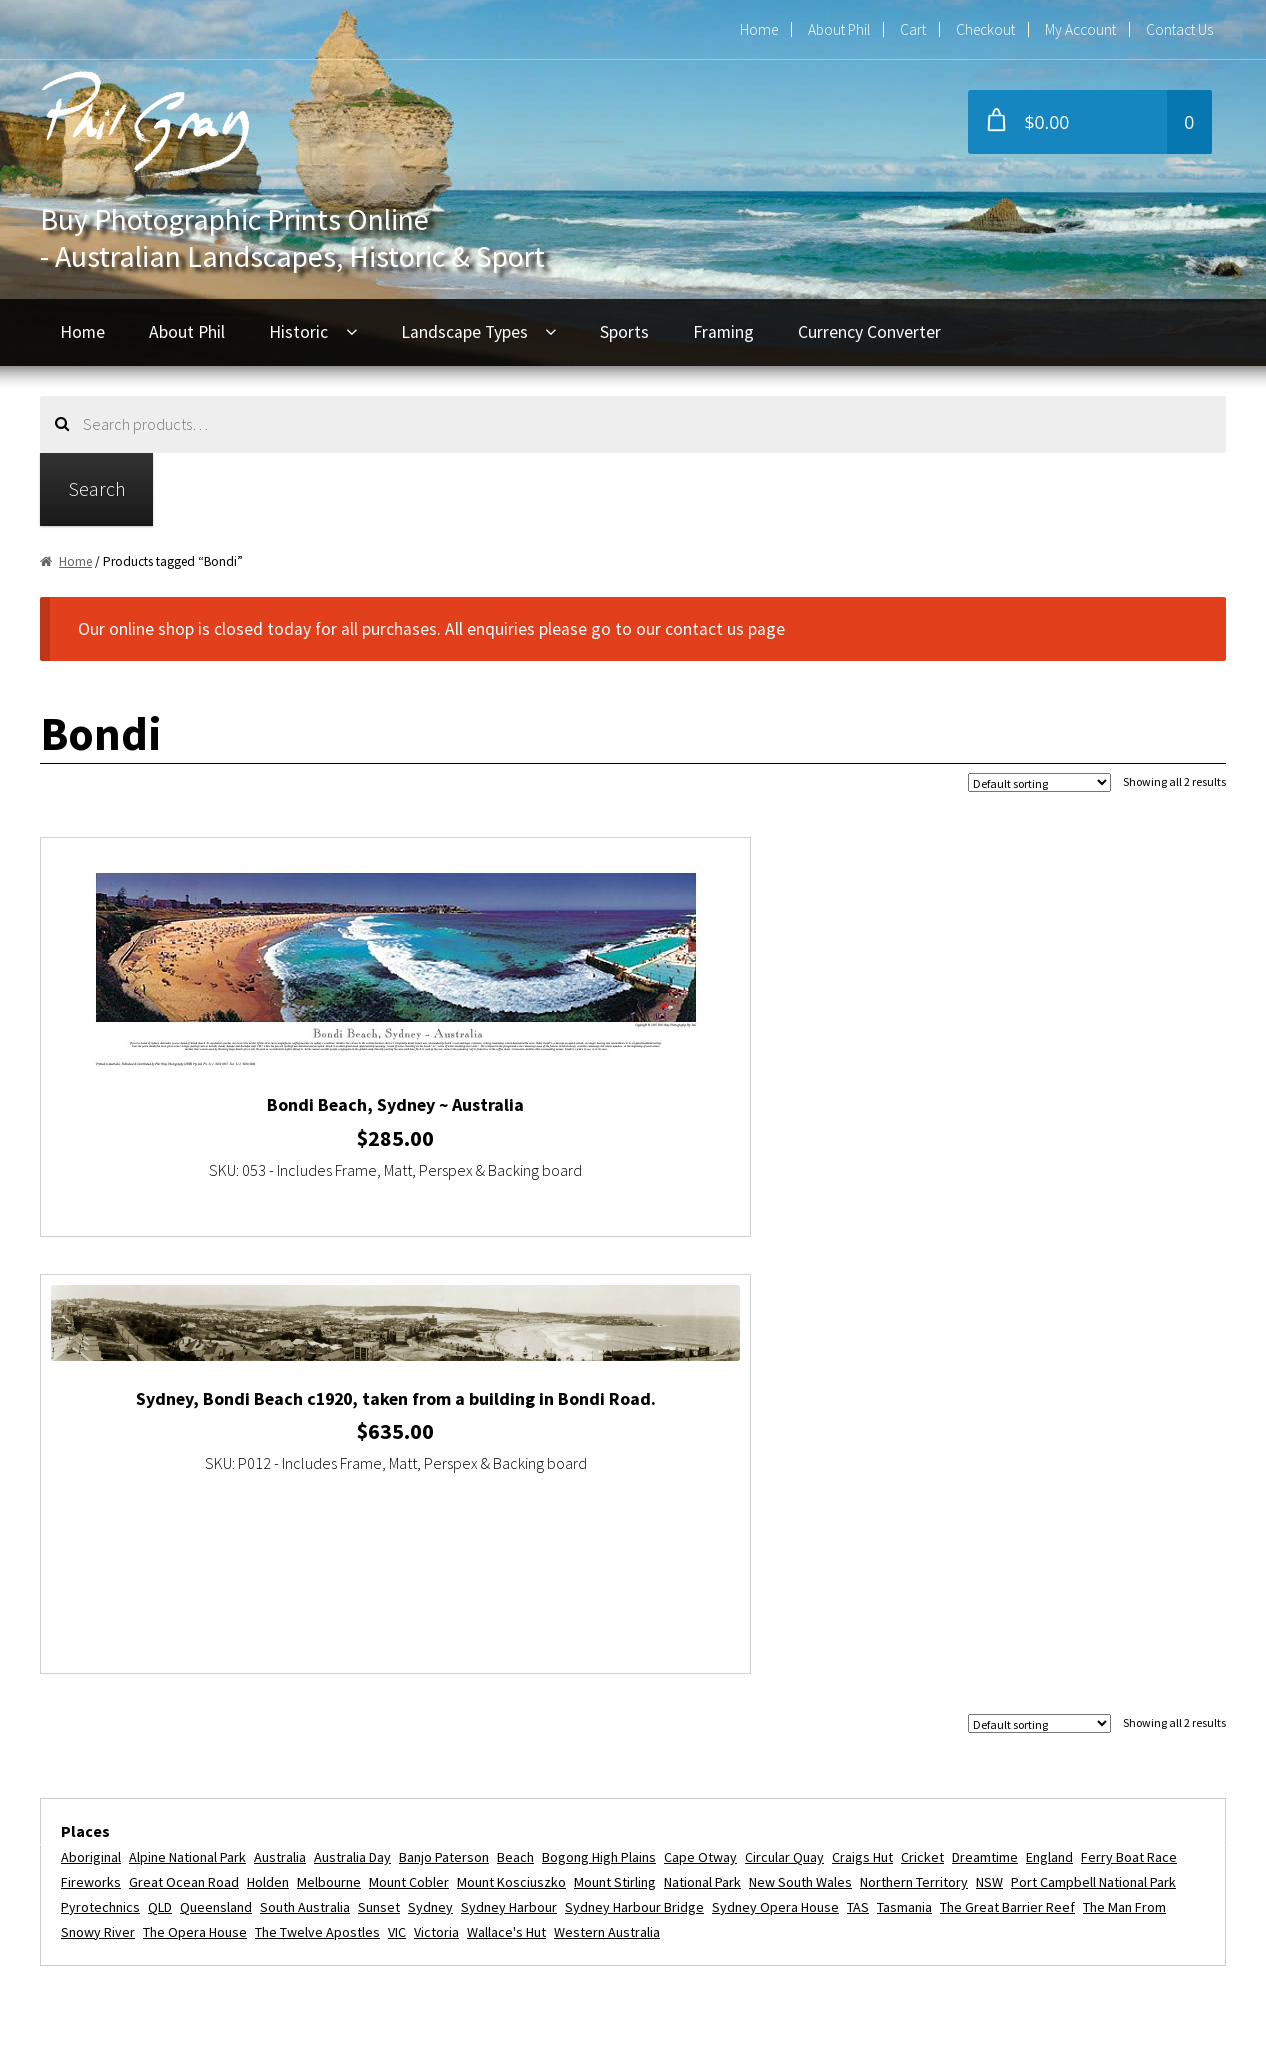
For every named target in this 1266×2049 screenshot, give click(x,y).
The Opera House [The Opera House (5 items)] (195, 1493)
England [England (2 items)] (1049, 1419)
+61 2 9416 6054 (529, 1735)
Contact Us (1179, 29)
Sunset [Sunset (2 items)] (379, 1468)
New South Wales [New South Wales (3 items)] (800, 1444)
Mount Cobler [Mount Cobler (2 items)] (409, 1444)
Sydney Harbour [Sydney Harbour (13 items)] (509, 1468)
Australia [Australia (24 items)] (280, 1419)
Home (759, 29)
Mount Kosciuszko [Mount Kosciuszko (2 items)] (511, 1444)
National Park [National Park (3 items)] (702, 1444)
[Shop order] (1039, 782)
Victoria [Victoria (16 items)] (436, 1493)
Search (97, 488)
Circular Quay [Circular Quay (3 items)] (784, 1419)
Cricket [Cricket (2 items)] (922, 1419)
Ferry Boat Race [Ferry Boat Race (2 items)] (1129, 1419)
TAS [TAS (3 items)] (858, 1468)
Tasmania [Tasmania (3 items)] (904, 1468)
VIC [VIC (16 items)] (397, 1493)
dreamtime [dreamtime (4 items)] (985, 1419)
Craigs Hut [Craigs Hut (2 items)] (862, 1419)
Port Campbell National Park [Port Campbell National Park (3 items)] (1093, 1444)
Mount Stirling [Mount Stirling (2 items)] (615, 1444)
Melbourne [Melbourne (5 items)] (329, 1444)
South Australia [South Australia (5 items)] (305, 1468)
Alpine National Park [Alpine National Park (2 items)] (187, 1419)
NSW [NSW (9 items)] (989, 1444)
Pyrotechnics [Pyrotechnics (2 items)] (100, 1468)
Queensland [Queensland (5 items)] (216, 1468)
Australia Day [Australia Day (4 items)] (352, 1419)
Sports (624, 332)
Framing (723, 332)
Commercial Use (125, 1848)
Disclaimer (103, 1922)
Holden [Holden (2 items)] (268, 1444)
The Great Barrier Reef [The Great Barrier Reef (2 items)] (1007, 1468)
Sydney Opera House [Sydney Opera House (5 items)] (775, 1468)
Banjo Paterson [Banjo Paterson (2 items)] (444, 1419)
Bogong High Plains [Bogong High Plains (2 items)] (599, 1419)
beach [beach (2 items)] (515, 1419)
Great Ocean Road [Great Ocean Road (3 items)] (184, 1444)
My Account (1080, 29)
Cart (913, 29)
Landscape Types (464, 332)
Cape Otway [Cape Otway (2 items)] (700, 1419)
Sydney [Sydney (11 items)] (430, 1468)
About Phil (839, 29)
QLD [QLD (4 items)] (160, 1468)
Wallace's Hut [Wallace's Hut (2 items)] (506, 1493)
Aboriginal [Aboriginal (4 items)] (91, 1419)
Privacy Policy (115, 1885)
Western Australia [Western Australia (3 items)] (607, 1493)
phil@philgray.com (536, 1699)
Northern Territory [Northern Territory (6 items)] (914, 1444)
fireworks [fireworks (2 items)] (91, 1444)
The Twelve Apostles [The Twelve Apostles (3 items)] (317, 1493)
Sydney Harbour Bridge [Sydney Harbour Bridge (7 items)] (634, 1468)
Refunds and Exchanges (153, 1811)
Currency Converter (869, 332)
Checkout (985, 29)
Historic (298, 332)
